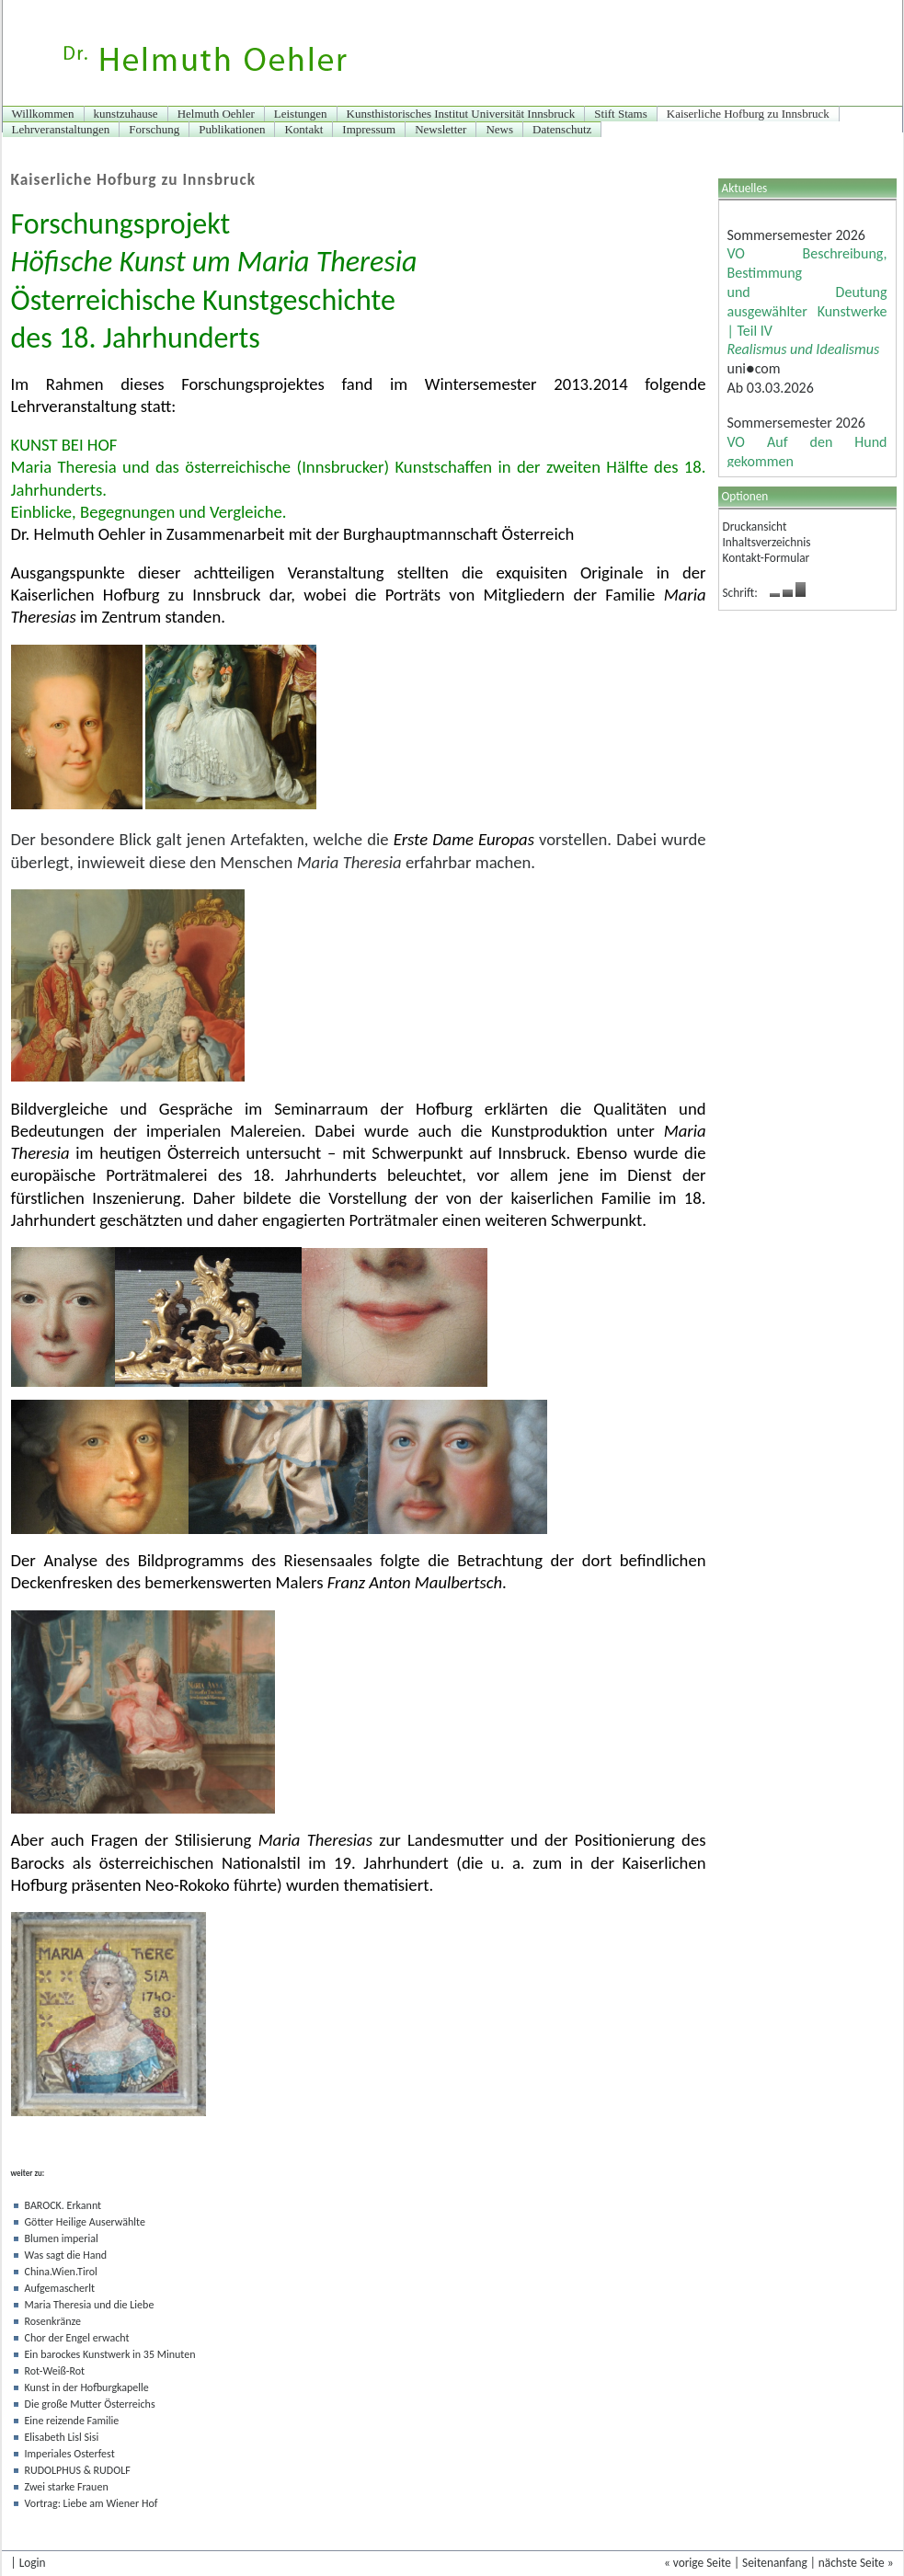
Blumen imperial (61, 2238)
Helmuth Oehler (216, 113)
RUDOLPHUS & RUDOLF (78, 2470)
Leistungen (300, 113)
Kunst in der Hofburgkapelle (87, 2387)
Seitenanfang (774, 2562)
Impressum (368, 129)
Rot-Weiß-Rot (55, 2370)
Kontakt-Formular (766, 558)
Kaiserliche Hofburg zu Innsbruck (748, 113)
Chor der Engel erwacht (77, 2337)
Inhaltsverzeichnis (767, 542)
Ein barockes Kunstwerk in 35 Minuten (110, 2354)
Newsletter (440, 129)
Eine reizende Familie (72, 2420)
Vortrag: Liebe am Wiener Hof (91, 2503)
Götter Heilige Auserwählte (85, 2221)
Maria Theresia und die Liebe (89, 2304)
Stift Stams (620, 113)
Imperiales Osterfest (70, 2453)
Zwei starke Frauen (67, 2486)
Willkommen (43, 113)
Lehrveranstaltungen (61, 129)
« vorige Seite (697, 2562)
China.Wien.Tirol (61, 2271)
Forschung (154, 129)
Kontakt (303, 129)
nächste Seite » (856, 2562)
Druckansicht (755, 526)
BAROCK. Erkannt (63, 2205)
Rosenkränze (53, 2321)
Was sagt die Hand (66, 2255)
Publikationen (232, 129)
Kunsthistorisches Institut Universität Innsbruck (461, 113)
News (499, 129)
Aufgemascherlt (60, 2288)
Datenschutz (561, 129)
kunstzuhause (126, 113)
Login (32, 2562)
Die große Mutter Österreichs (90, 2404)
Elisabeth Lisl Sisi (62, 2437)
